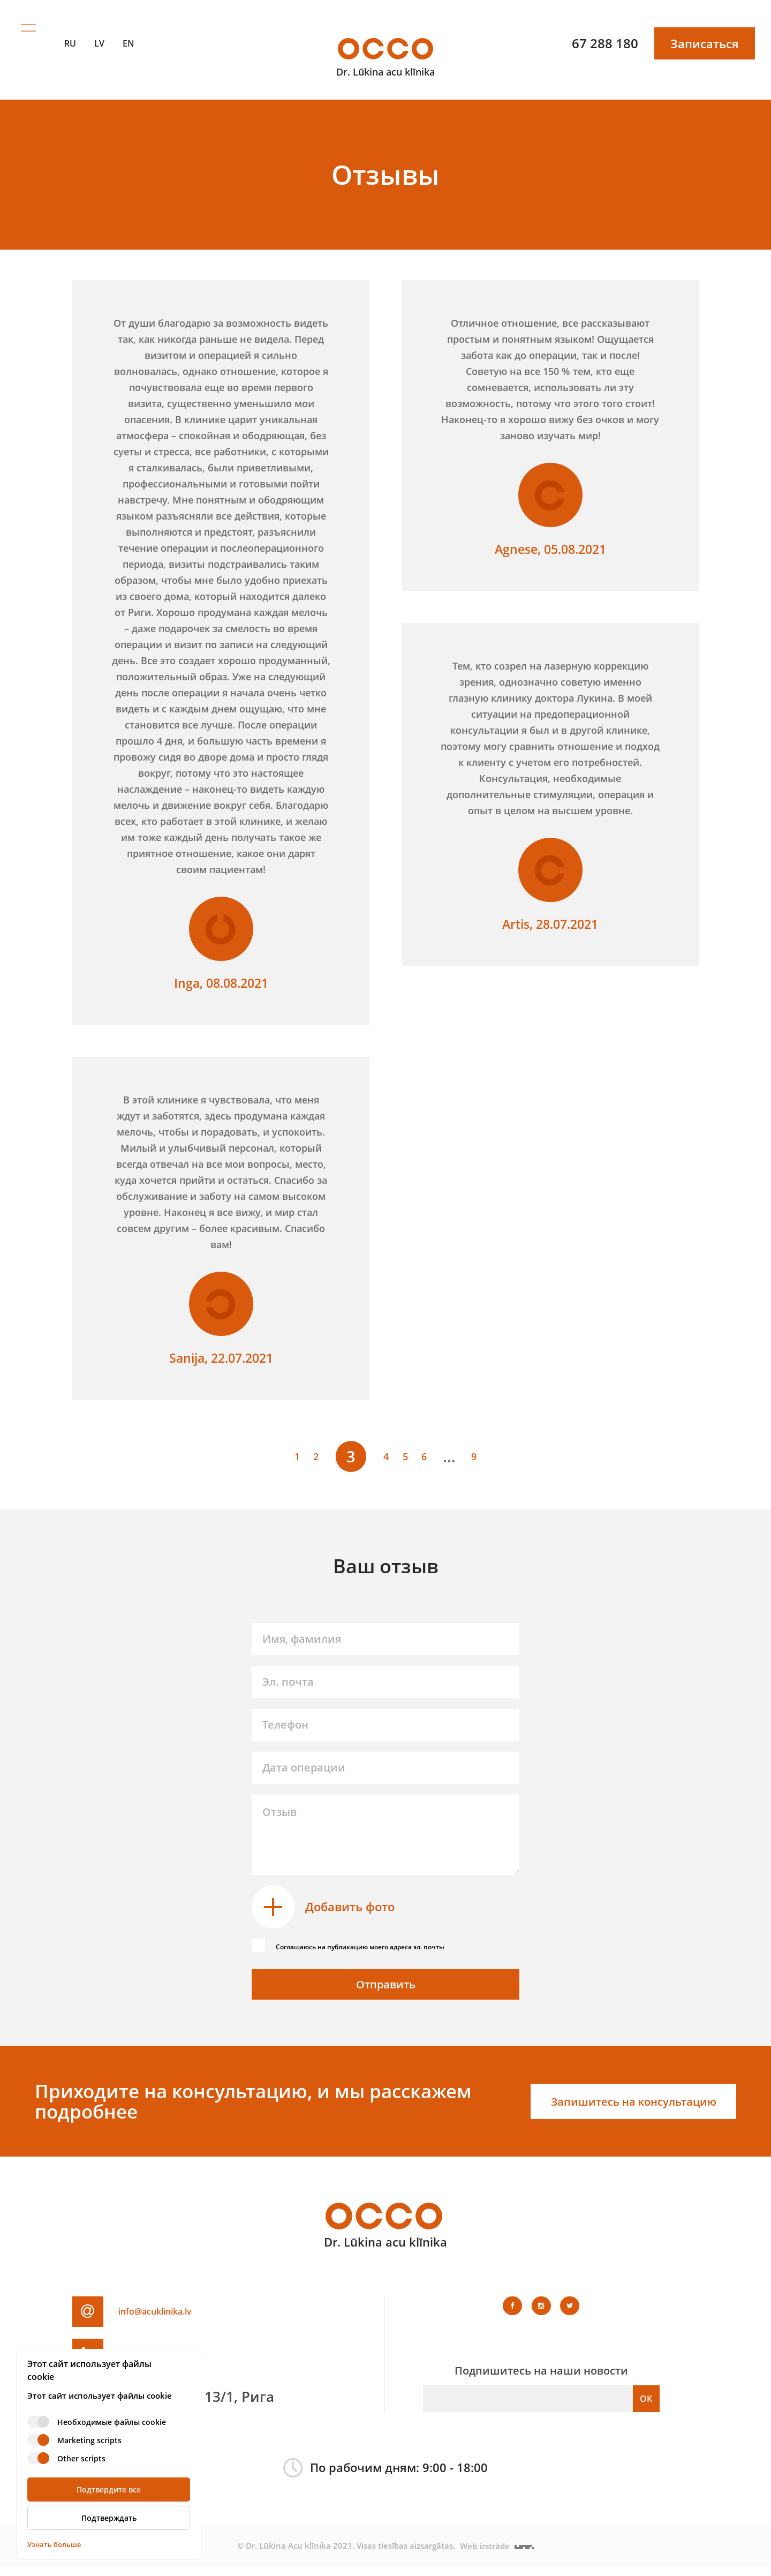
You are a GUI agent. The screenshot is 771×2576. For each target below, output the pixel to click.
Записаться (704, 32)
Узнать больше (54, 2544)
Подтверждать (109, 2518)
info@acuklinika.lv (179, 2320)
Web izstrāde (498, 2554)
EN (128, 32)
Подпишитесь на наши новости (541, 2379)
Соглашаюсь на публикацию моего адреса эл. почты (390, 1944)
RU (70, 32)
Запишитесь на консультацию (621, 2110)
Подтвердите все (109, 2489)
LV (99, 32)
